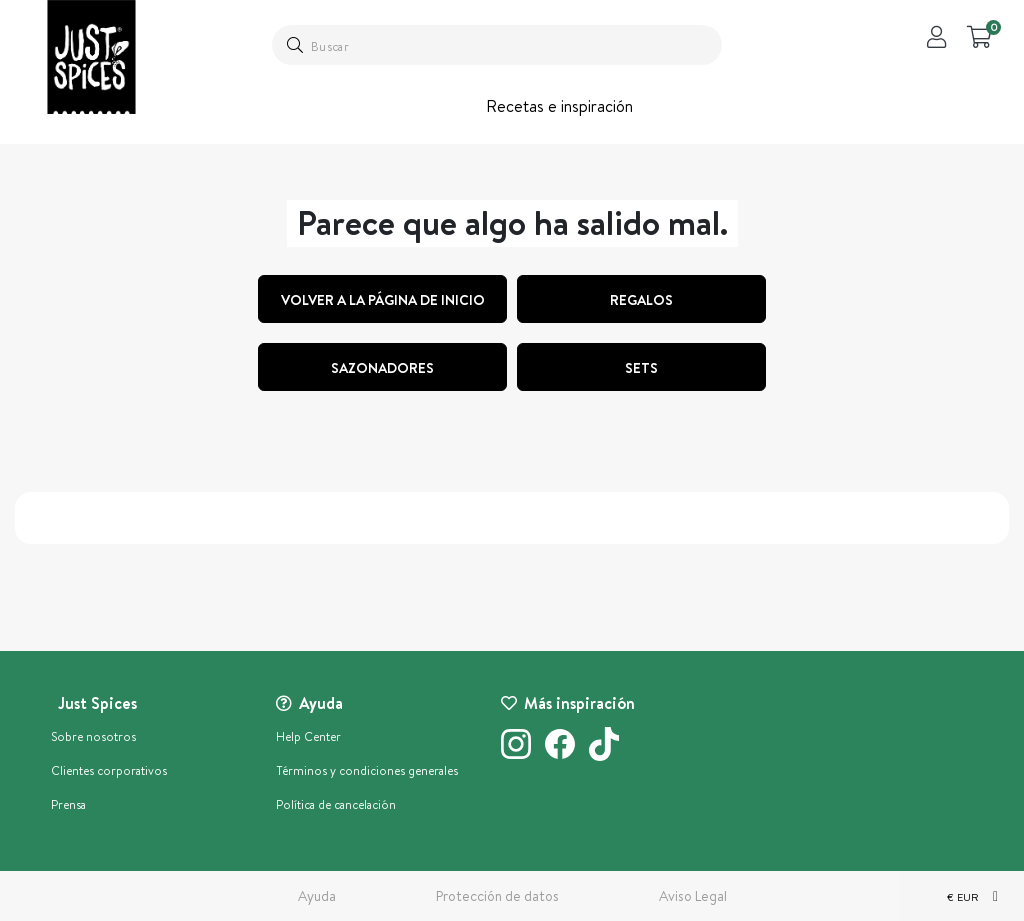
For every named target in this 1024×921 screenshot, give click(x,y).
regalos (641, 300)
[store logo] (91, 57)
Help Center (308, 736)
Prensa (68, 804)
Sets (641, 368)
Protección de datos (497, 896)
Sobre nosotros (93, 736)
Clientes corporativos (109, 770)
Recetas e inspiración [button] (559, 106)
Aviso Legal (693, 896)
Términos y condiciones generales (367, 770)
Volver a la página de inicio (383, 300)
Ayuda (317, 896)
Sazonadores (382, 368)
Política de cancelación (336, 804)
